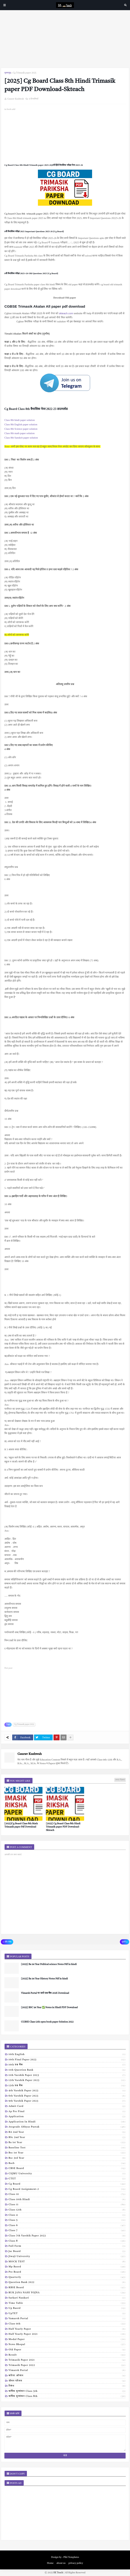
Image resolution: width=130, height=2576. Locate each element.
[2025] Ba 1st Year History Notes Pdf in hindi (44, 1979)
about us (61, 2563)
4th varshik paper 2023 (67, 2091)
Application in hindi (67, 2122)
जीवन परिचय (67, 2381)
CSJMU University (67, 2174)
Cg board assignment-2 (67, 2189)
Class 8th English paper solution (20, 424)
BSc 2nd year (67, 2137)
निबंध (67, 2386)
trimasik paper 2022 (67, 2365)
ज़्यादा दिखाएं (120, 1780)
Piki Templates (71, 2557)
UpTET (67, 2313)
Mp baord (67, 2267)
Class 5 (67, 2220)
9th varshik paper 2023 (67, 2101)
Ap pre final (67, 2111)
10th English (67, 2054)
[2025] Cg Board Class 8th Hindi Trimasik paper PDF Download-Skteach (63, 1826)
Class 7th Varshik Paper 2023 (67, 2236)
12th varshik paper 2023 (67, 2080)
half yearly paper (67, 2329)
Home (50, 2563)
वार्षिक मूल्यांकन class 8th (67, 2396)
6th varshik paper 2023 (67, 2096)
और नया (7, 1942)
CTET (67, 2179)
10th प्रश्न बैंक (67, 2065)
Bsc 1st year (67, 2153)
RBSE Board (67, 2288)
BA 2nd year (67, 2132)
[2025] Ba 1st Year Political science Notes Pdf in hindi (49, 1964)
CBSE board (67, 2168)
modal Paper (67, 2339)
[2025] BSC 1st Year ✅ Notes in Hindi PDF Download (49, 2007)
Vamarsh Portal (67, 2319)
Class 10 (67, 2194)
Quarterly (67, 2277)
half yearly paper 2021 (67, 2334)
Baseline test (67, 2148)
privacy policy (75, 2563)
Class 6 (67, 2225)
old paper (67, 2350)
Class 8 (67, 2241)
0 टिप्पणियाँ (33, 99)
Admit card (67, 2106)
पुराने (124, 1942)
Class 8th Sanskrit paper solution (21, 437)
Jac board (67, 2251)
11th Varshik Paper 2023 (67, 2075)
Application (67, 2117)
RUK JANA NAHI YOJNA (67, 2293)
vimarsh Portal (67, 2370)
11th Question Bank (67, 2070)
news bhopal (67, 2344)
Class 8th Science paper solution (20, 428)
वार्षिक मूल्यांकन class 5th (67, 2391)
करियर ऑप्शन (67, 2376)
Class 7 (67, 2230)
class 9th (67, 2324)
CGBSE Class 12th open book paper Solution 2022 (47, 2022)
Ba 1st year (67, 2142)
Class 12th (67, 2210)
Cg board (67, 2184)
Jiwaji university (67, 2256)
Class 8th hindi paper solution (19, 420)
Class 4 (67, 2215)
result (67, 2355)
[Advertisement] (65, 39)
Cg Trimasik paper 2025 (24, 73)
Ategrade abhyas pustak (67, 2127)
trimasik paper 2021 (67, 2360)
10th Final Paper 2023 (67, 2060)
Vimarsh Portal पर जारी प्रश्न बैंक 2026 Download (45, 1993)
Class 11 (67, 2205)
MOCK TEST (67, 2262)
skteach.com (66, 313)
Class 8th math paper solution (19, 433)
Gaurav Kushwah (29, 1754)
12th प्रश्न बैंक (67, 2086)
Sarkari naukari (67, 2298)
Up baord (67, 2308)
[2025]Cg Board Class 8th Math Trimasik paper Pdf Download (21, 1825)
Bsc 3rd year (67, 2158)
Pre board (67, 2272)
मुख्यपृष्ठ (7, 73)
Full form (67, 2246)
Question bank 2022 (67, 2282)
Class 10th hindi (67, 2199)
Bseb (67, 2163)
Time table (67, 2303)
